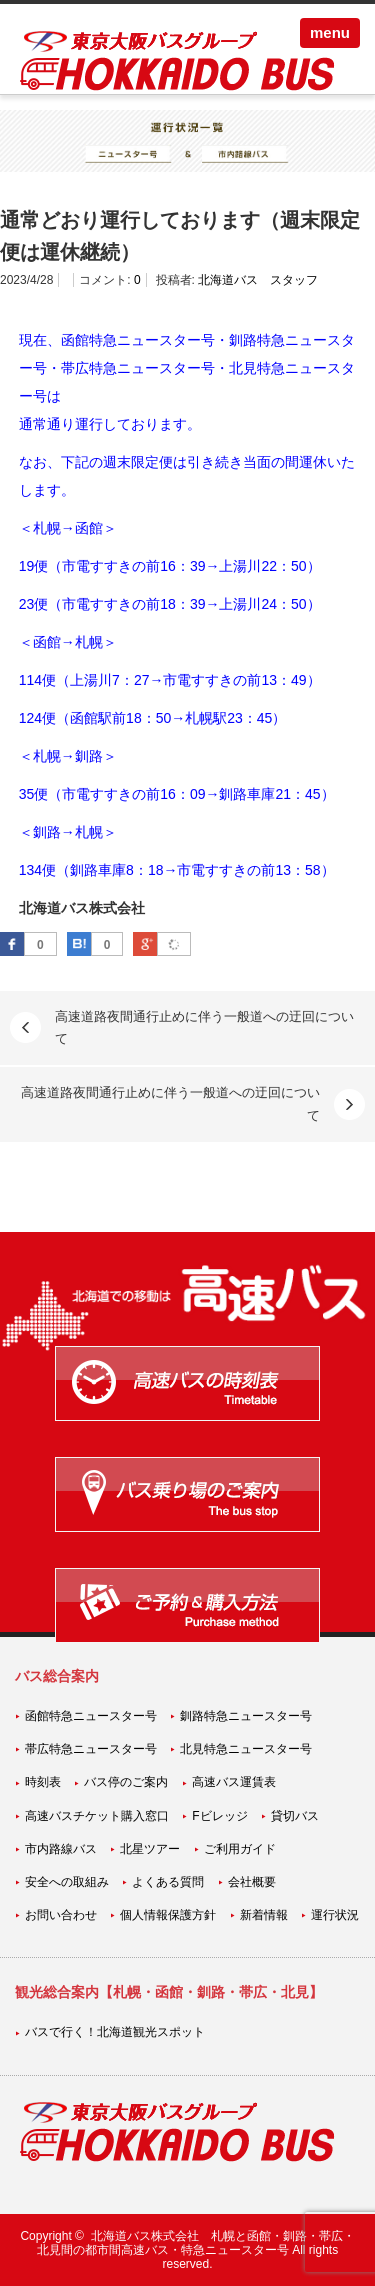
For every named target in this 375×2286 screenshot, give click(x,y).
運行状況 (335, 1915)
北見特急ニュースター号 (246, 1749)
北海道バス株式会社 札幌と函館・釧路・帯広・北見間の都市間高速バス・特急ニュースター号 (196, 2243)
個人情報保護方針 (168, 1915)
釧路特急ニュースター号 (246, 1716)
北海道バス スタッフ (258, 280)
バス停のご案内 (126, 1782)
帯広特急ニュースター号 (91, 1749)
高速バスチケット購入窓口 (97, 1816)
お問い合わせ (61, 1915)
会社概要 (252, 1882)
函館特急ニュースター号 (91, 1716)
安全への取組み (67, 1882)
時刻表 (43, 1782)
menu (330, 32)
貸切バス (295, 1816)
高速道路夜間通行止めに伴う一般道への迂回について (204, 1027)
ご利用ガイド (240, 1849)
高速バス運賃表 (234, 1782)
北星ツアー (150, 1849)
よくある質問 (168, 1882)
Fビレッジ (219, 1816)
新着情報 (264, 1915)
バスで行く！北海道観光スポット (115, 2032)
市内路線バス (61, 1849)
